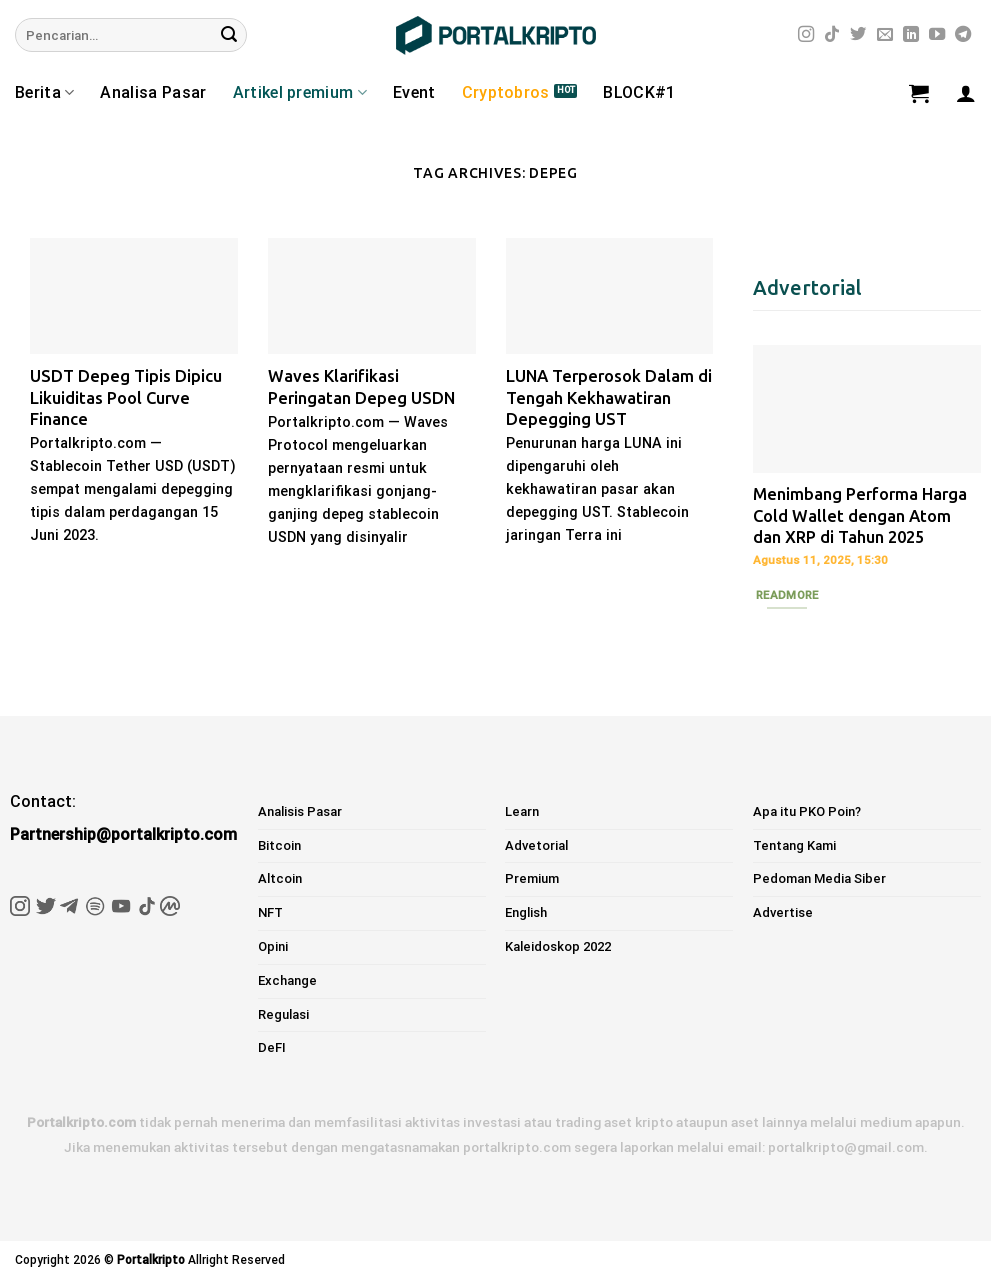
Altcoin (280, 878)
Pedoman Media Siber (819, 878)
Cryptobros (506, 92)
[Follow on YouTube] (937, 35)
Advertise (783, 912)
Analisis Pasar (300, 811)
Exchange (287, 980)
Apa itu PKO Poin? (807, 811)
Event (414, 92)
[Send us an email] (885, 35)
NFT (270, 912)
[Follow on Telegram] (963, 35)
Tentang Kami (794, 845)
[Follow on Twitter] (858, 35)
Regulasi (283, 1014)
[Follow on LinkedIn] (911, 35)
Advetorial (536, 845)
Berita (44, 93)
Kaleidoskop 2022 (558, 946)
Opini (273, 946)
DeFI (272, 1047)
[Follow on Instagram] (806, 35)
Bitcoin (279, 845)
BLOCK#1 (639, 92)
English (526, 912)
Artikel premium (300, 93)
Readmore (787, 595)
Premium (532, 878)
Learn (522, 811)
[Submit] (229, 35)
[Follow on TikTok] (832, 35)
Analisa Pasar (153, 92)
